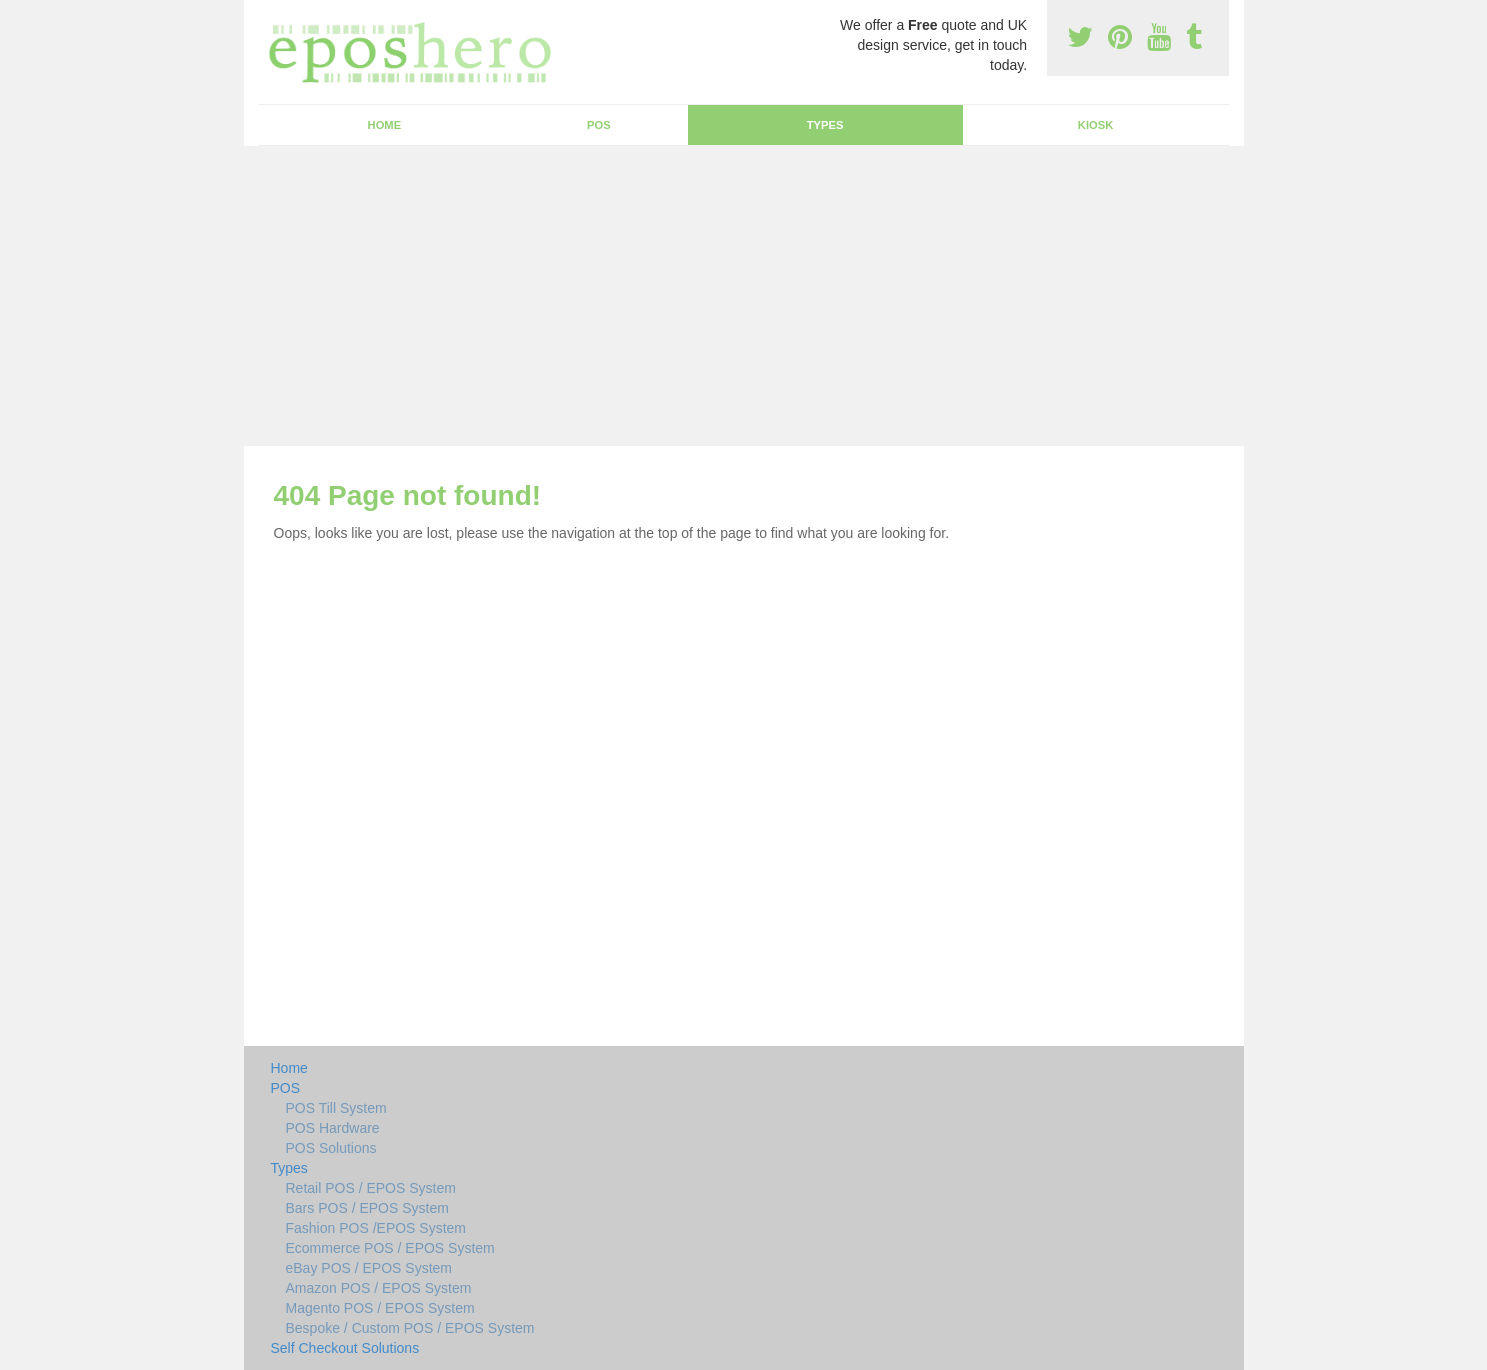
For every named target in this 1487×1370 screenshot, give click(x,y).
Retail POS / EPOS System (371, 1188)
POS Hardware (333, 1128)
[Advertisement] (744, 296)
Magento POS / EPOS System (380, 1308)
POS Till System (336, 1108)
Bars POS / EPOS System (367, 1208)
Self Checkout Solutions (345, 1348)
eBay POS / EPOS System (369, 1268)
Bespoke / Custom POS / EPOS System (410, 1328)
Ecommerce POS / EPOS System (390, 1248)
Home (385, 125)
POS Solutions (331, 1148)
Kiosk (1095, 125)
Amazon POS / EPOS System (379, 1288)
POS (599, 125)
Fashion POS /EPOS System (376, 1228)
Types (825, 125)
